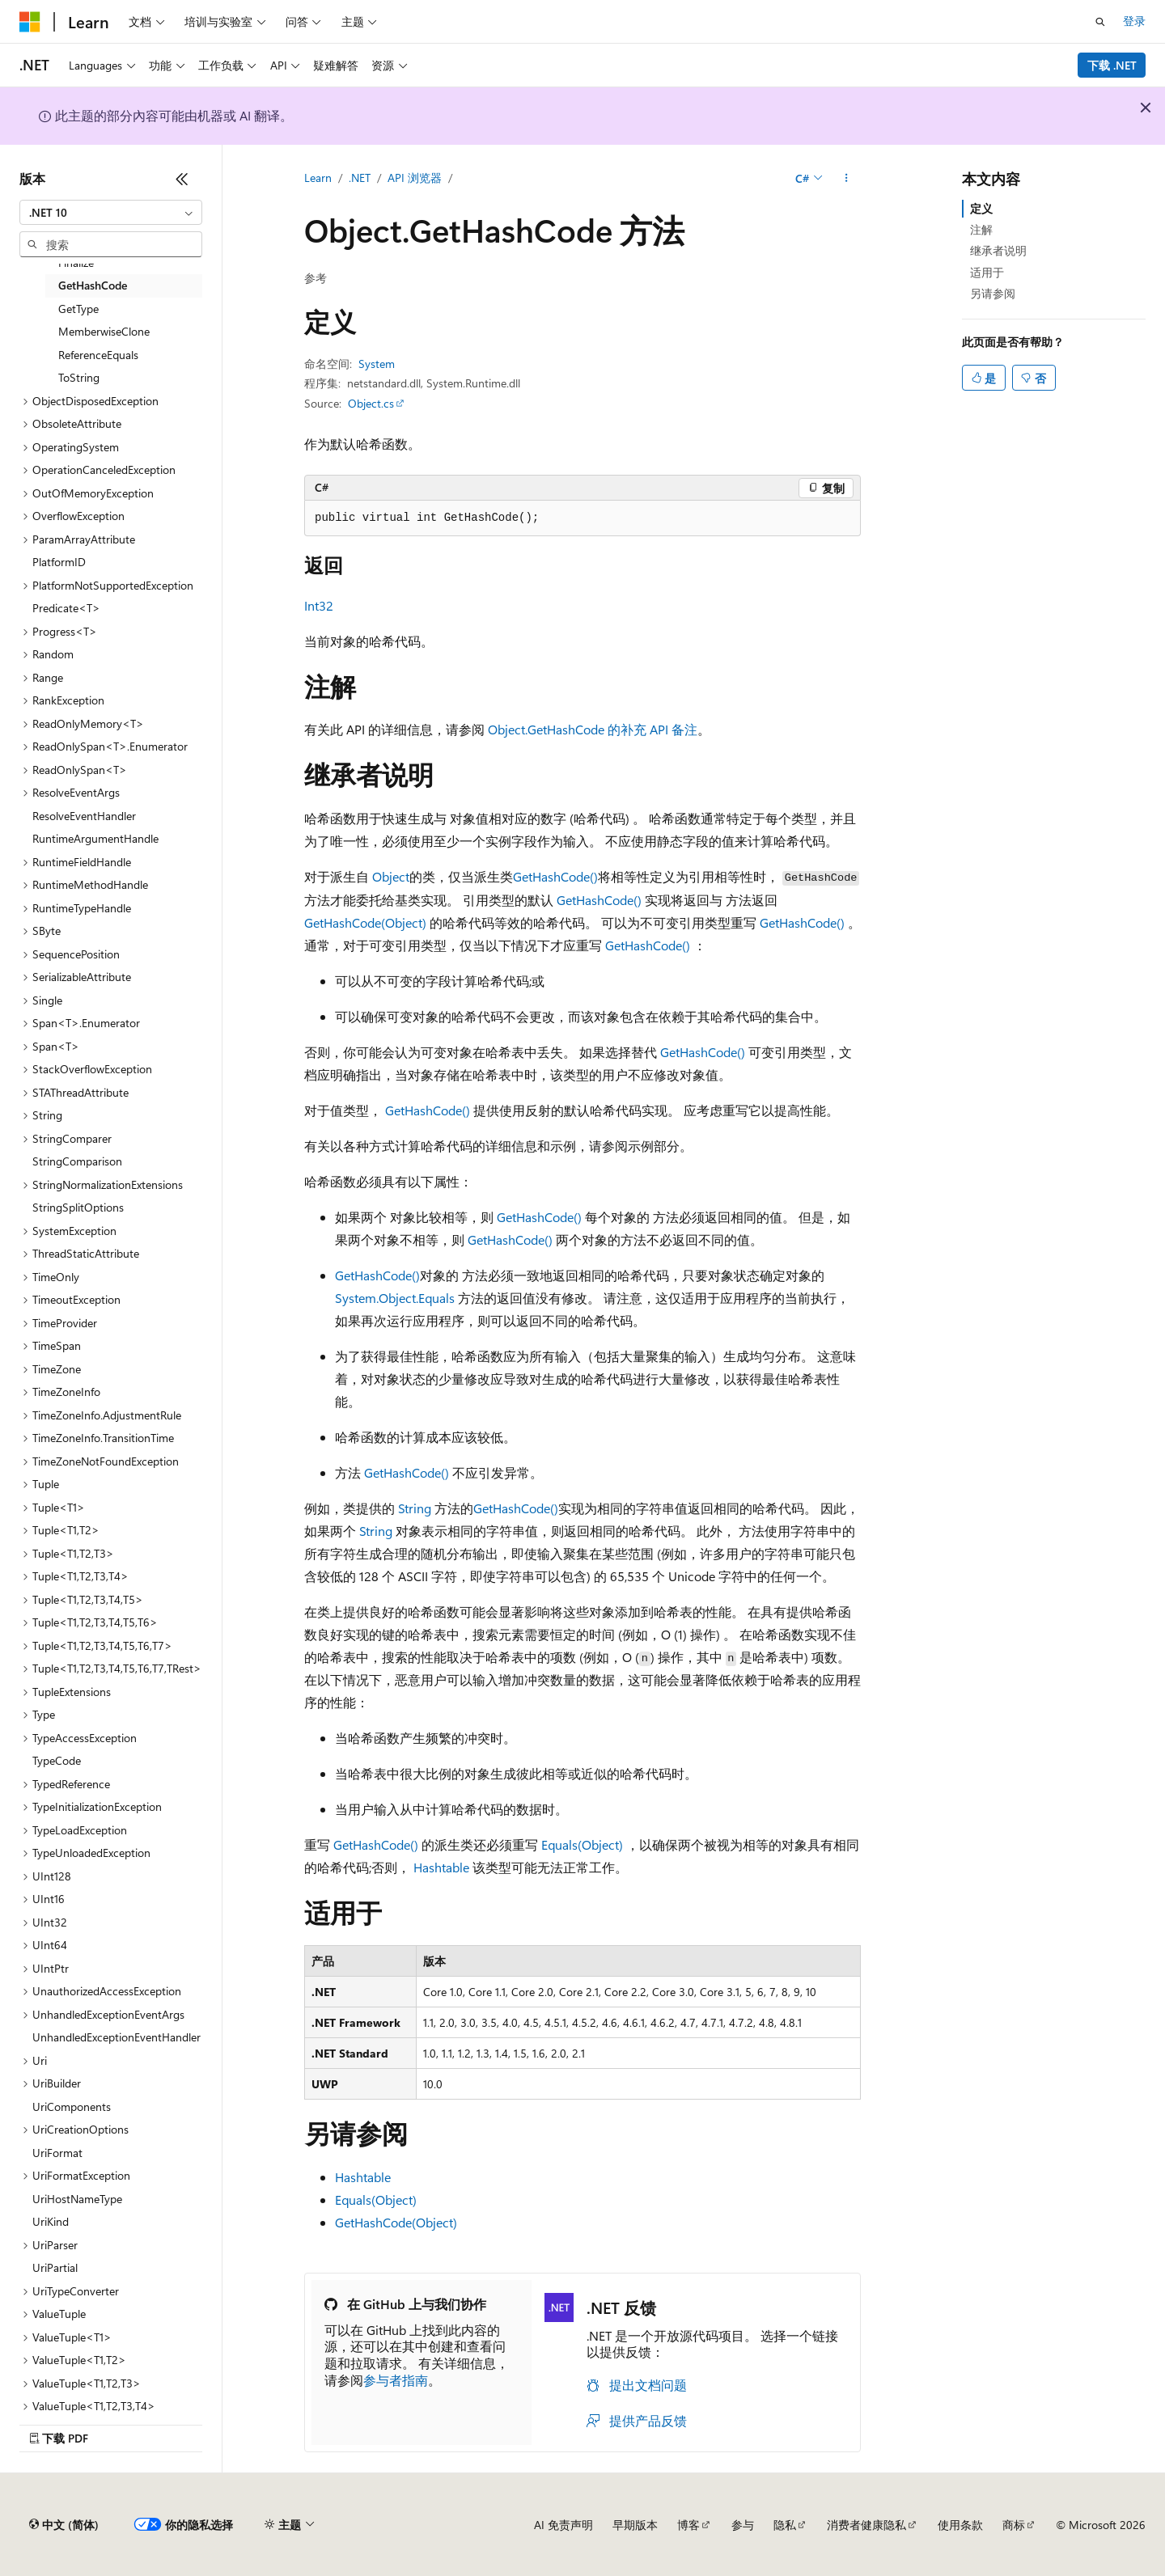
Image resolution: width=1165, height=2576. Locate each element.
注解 (981, 229)
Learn (318, 177)
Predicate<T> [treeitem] (66, 607)
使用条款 (960, 2524)
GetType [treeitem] (78, 308)
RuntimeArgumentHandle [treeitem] (95, 838)
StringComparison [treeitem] (77, 1161)
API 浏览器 (415, 177)
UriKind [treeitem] (50, 2221)
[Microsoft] (29, 21)
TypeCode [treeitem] (56, 1760)
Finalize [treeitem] (76, 262)
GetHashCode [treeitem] (92, 285)
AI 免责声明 (563, 2524)
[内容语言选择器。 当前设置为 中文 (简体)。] (63, 2525)
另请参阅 (992, 293)
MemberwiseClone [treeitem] (104, 331)
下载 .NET (1112, 65)
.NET (360, 177)
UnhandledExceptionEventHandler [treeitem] (116, 2037)
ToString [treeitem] (79, 377)
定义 (981, 208)
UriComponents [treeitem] (71, 2106)
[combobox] (110, 213)
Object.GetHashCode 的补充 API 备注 (592, 729)
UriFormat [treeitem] (57, 2152)
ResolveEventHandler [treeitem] (84, 815)
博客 (688, 2524)
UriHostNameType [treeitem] (77, 2198)
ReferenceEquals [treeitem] (98, 354)
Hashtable (441, 1867)
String (414, 1507)
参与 (742, 2524)
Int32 (318, 605)
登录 (1134, 20)
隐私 (784, 2524)
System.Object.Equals (395, 1297)
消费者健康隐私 (866, 2524)
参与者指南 (395, 2379)
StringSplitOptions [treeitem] (78, 1207)
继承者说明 (998, 250)
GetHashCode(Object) (365, 922)
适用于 (987, 272)
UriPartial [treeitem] (55, 2267)
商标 (1013, 2524)
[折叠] (182, 178)
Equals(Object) (582, 1844)
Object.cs (371, 403)
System (376, 363)
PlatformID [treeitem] (59, 561)
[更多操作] (846, 179)
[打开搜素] (1100, 21)
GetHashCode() (555, 876)
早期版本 (635, 2524)
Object (390, 876)
